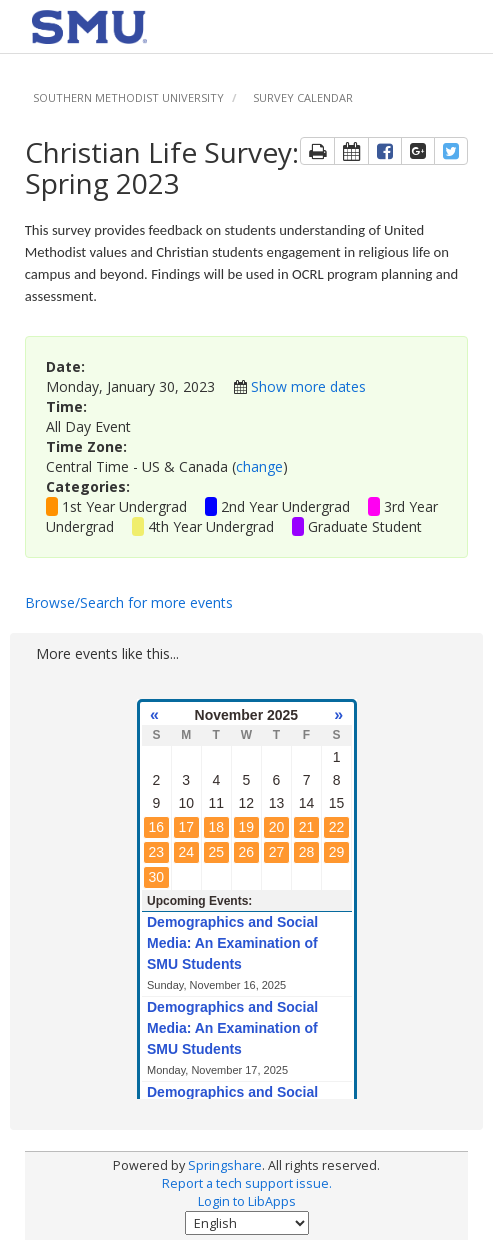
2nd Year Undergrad (285, 506)
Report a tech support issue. (247, 1183)
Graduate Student (365, 526)
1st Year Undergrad (124, 506)
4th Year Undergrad (211, 526)
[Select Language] (247, 1223)
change (259, 466)
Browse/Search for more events (129, 602)
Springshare (225, 1165)
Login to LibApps (247, 1201)
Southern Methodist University (128, 97)
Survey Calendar (303, 97)
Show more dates (308, 386)
